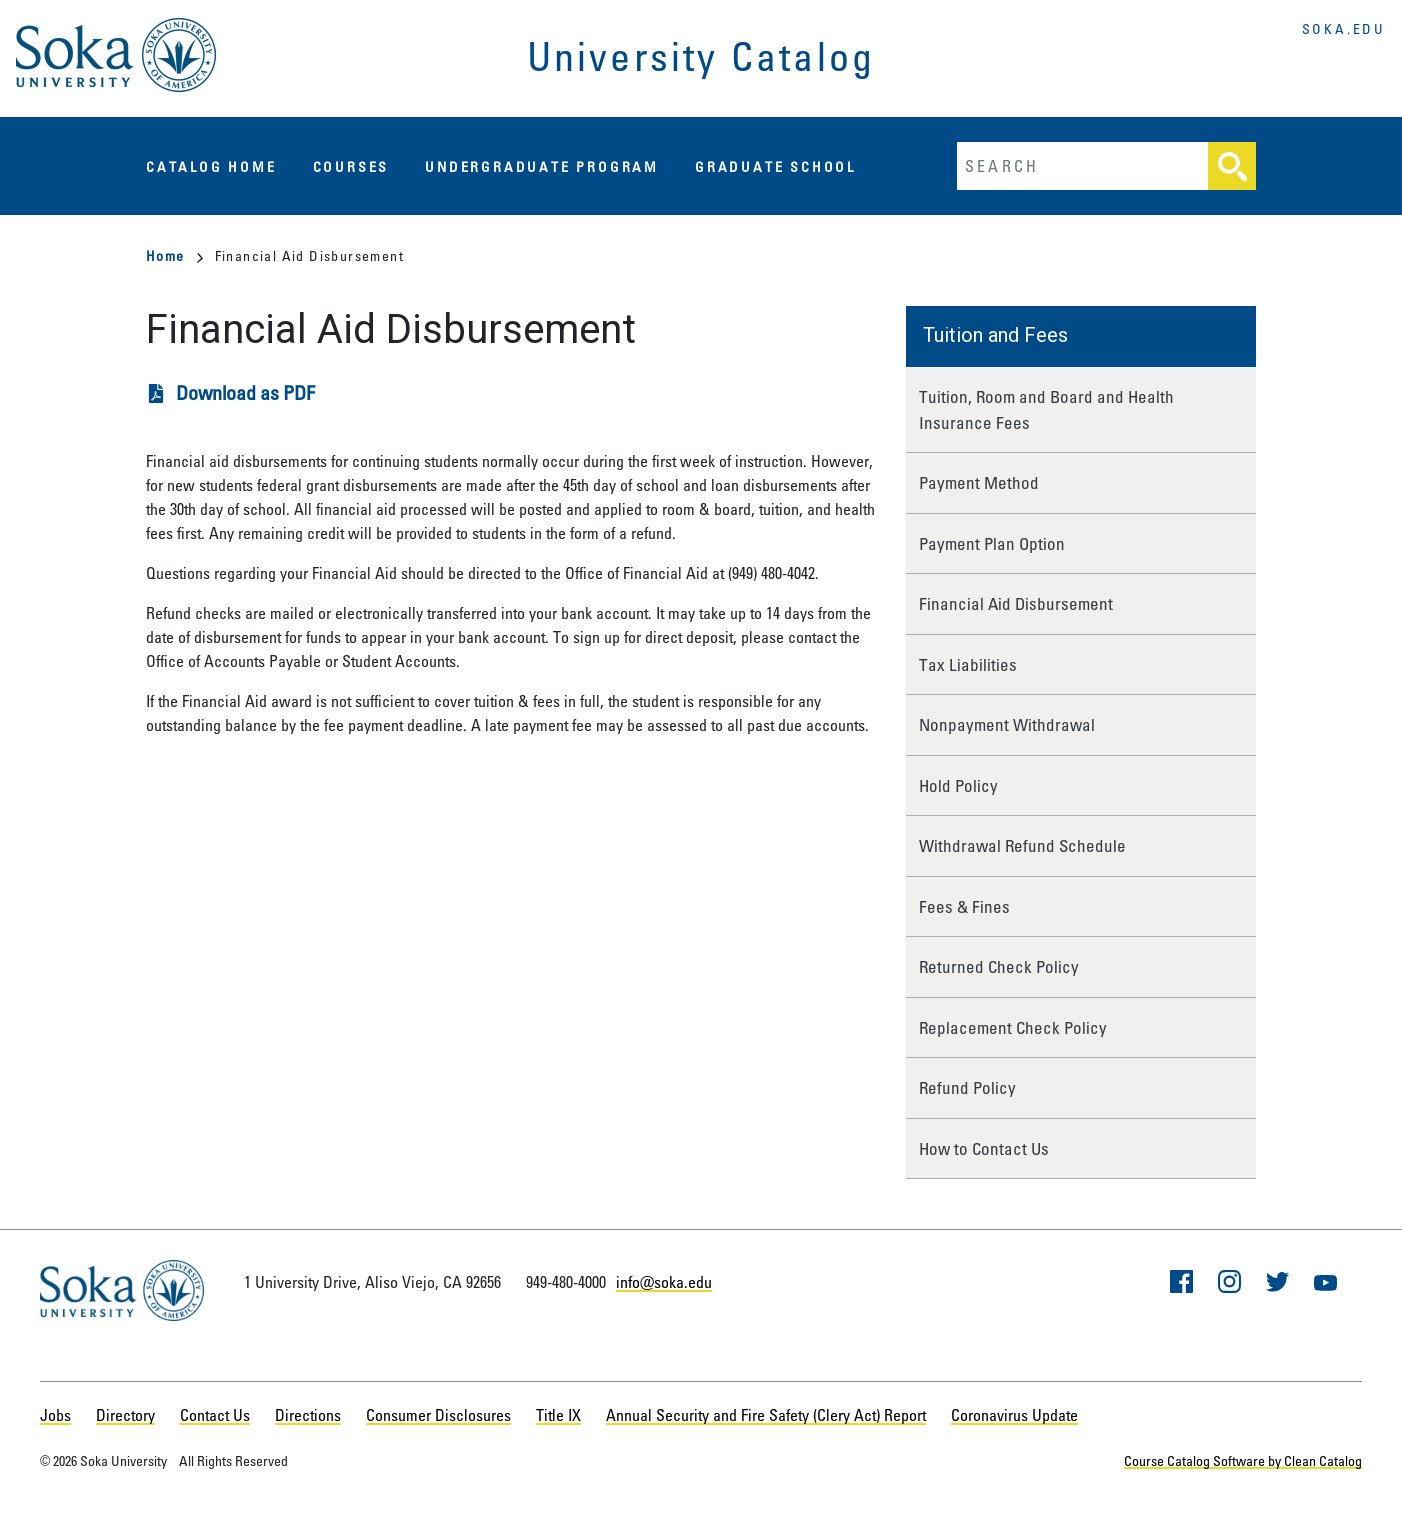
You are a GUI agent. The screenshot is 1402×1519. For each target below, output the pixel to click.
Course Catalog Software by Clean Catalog (1243, 1460)
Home (174, 255)
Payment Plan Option (992, 543)
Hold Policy (958, 785)
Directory (125, 1415)
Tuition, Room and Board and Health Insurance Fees (1046, 409)
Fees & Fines (964, 906)
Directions (308, 1415)
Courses (351, 166)
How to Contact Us (984, 1148)
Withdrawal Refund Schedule (1022, 845)
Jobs (55, 1415)
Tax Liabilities (968, 664)
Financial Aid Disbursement (1016, 603)
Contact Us (215, 1415)
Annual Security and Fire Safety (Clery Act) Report (766, 1415)
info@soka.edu (664, 1282)
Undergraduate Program (542, 166)
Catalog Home (211, 166)
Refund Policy (967, 1087)
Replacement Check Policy (1013, 1027)
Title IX (558, 1415)
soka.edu (1344, 28)
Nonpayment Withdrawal (1007, 724)
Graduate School (775, 166)
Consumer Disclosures (438, 1415)
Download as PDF (245, 392)
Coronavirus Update (1014, 1415)
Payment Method (979, 482)
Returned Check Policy (999, 966)
